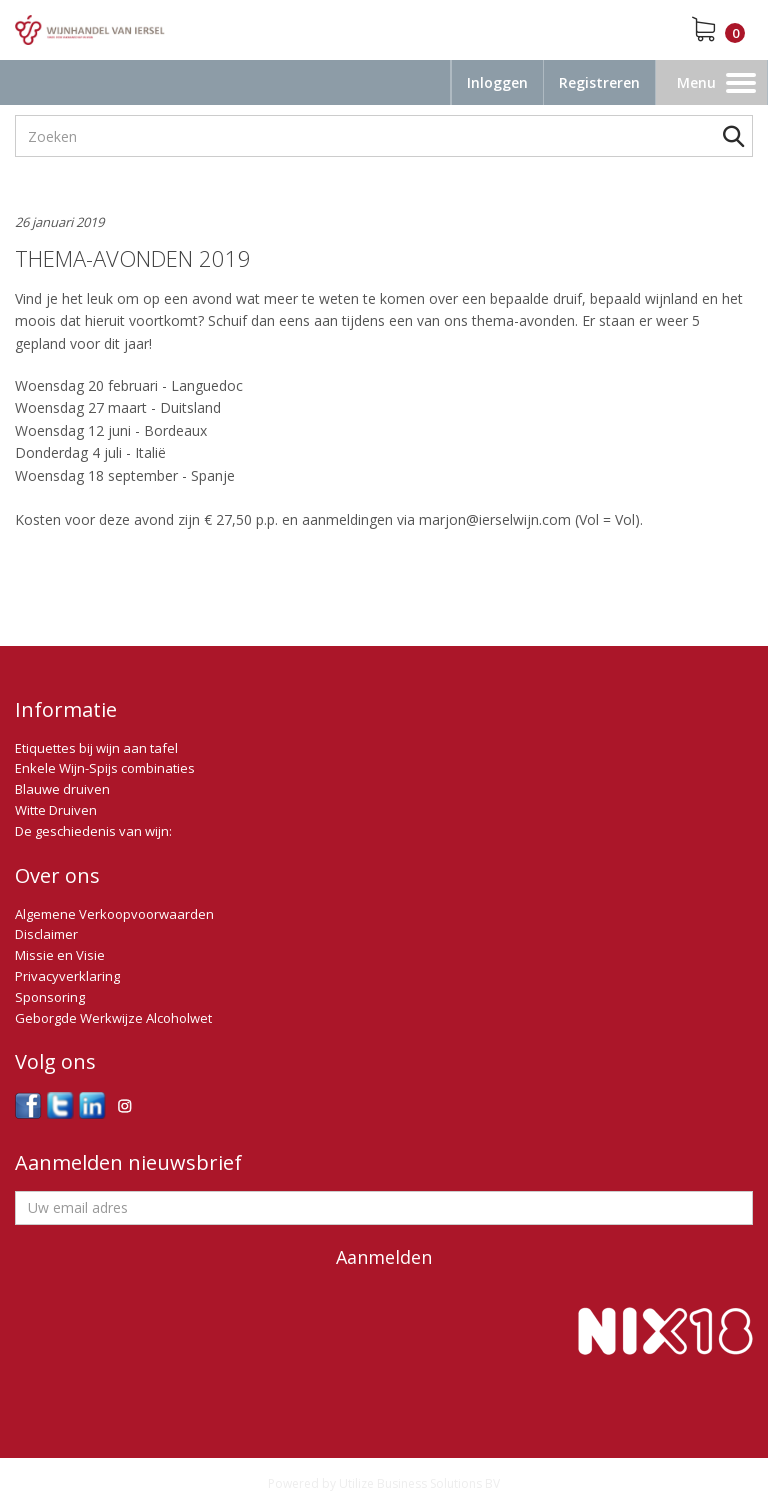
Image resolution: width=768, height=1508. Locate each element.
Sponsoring (50, 997)
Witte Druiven (56, 810)
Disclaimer (46, 934)
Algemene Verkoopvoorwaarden (114, 914)
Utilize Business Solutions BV (419, 1483)
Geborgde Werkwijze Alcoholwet (113, 1018)
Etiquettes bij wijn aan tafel (96, 748)
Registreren (599, 82)
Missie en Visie (60, 955)
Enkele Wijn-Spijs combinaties (105, 768)
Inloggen (497, 82)
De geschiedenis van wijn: (93, 831)
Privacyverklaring (67, 976)
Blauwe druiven (62, 789)
